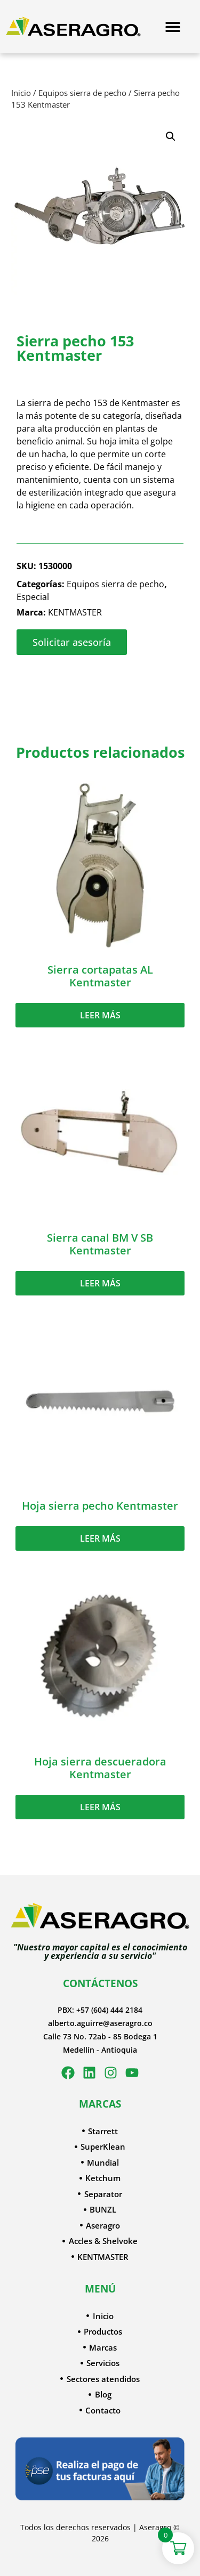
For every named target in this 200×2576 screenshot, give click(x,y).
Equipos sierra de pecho (82, 92)
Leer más (100, 1015)
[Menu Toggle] (172, 26)
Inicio (21, 92)
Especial (33, 597)
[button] (170, 136)
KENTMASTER (75, 612)
